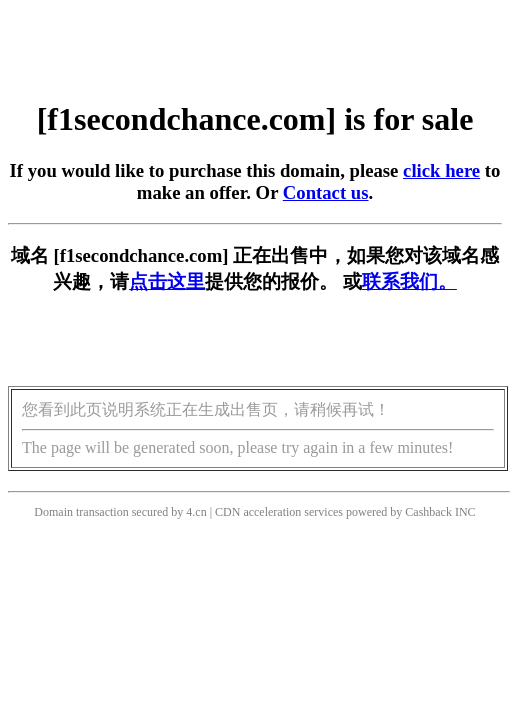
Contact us (326, 192)
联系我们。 (409, 281)
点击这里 (167, 281)
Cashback (428, 512)
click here (441, 170)
